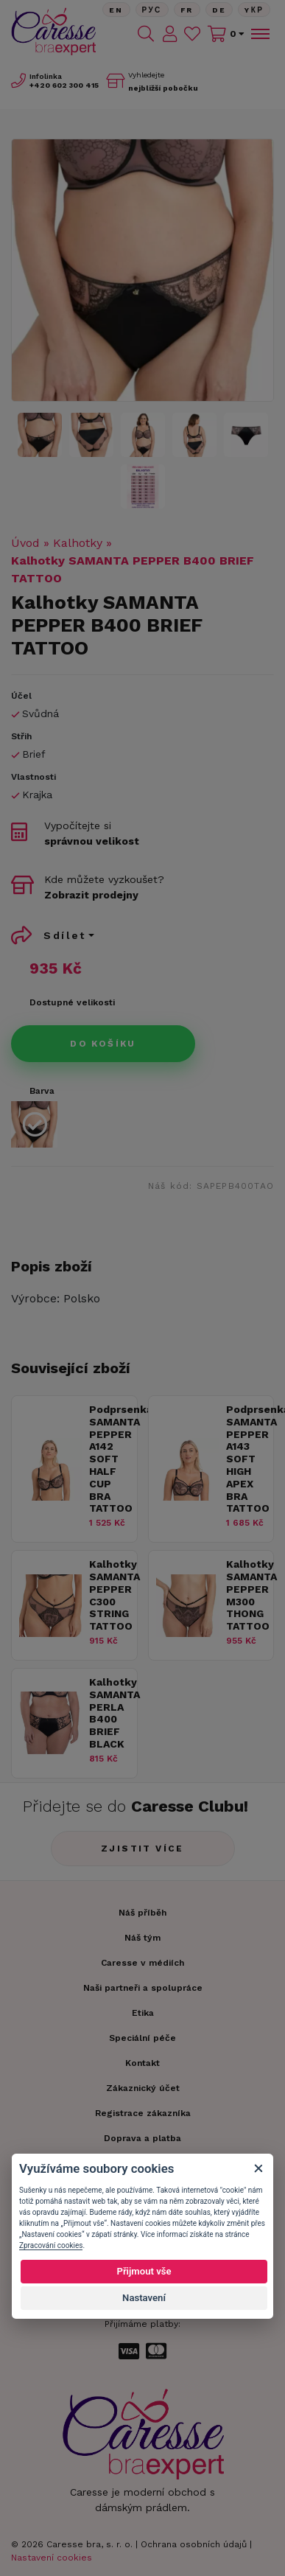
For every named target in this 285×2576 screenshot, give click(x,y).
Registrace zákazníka (143, 2113)
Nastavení (144, 2297)
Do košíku (103, 1044)
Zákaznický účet (143, 2088)
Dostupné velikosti (72, 1002)
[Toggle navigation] (259, 34)
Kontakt (142, 2063)
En (116, 10)
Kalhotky (77, 543)
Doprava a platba (142, 2138)
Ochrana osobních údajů (194, 2544)
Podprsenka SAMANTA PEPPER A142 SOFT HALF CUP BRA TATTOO (109, 1458)
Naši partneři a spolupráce (143, 1988)
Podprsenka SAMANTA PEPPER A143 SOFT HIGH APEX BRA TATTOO (246, 1458)
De (219, 10)
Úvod (25, 543)
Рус (152, 10)
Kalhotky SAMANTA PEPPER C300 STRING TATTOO (109, 1595)
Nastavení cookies (51, 2557)
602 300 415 (64, 85)
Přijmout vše (143, 2271)
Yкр (254, 10)
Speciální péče (142, 2038)
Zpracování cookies (50, 2245)
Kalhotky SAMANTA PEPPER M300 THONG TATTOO (246, 1595)
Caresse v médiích (142, 1963)
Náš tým (142, 1938)
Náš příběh (142, 1912)
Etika (143, 2013)
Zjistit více (142, 1848)
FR (187, 10)
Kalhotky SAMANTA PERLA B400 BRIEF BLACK (109, 1713)
